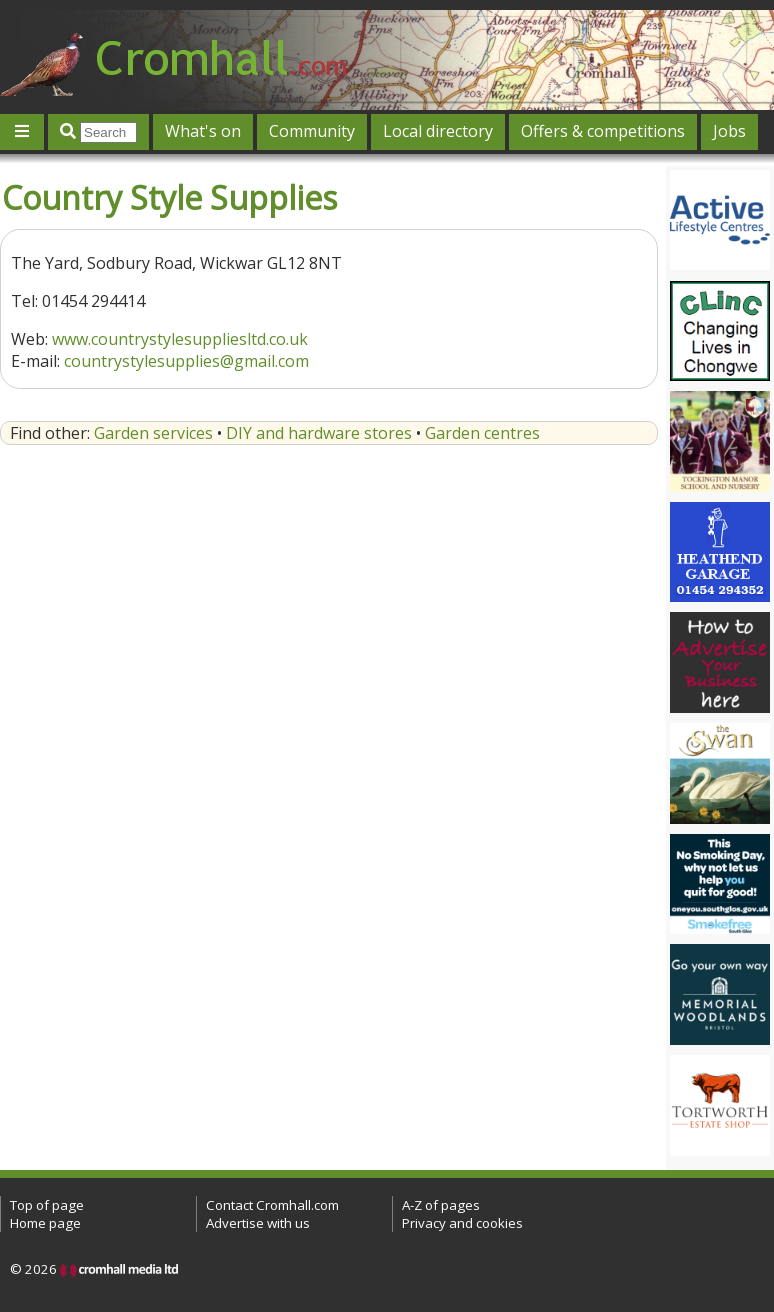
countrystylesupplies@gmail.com (186, 361)
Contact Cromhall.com (272, 1205)
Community (312, 131)
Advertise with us (258, 1223)
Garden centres (482, 433)
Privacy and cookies (462, 1223)
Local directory (438, 131)
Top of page (47, 1205)
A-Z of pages (441, 1205)
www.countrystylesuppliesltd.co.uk (180, 339)
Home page (45, 1223)
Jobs (729, 131)
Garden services (153, 433)
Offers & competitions (603, 131)
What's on (203, 131)
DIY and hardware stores (319, 433)
